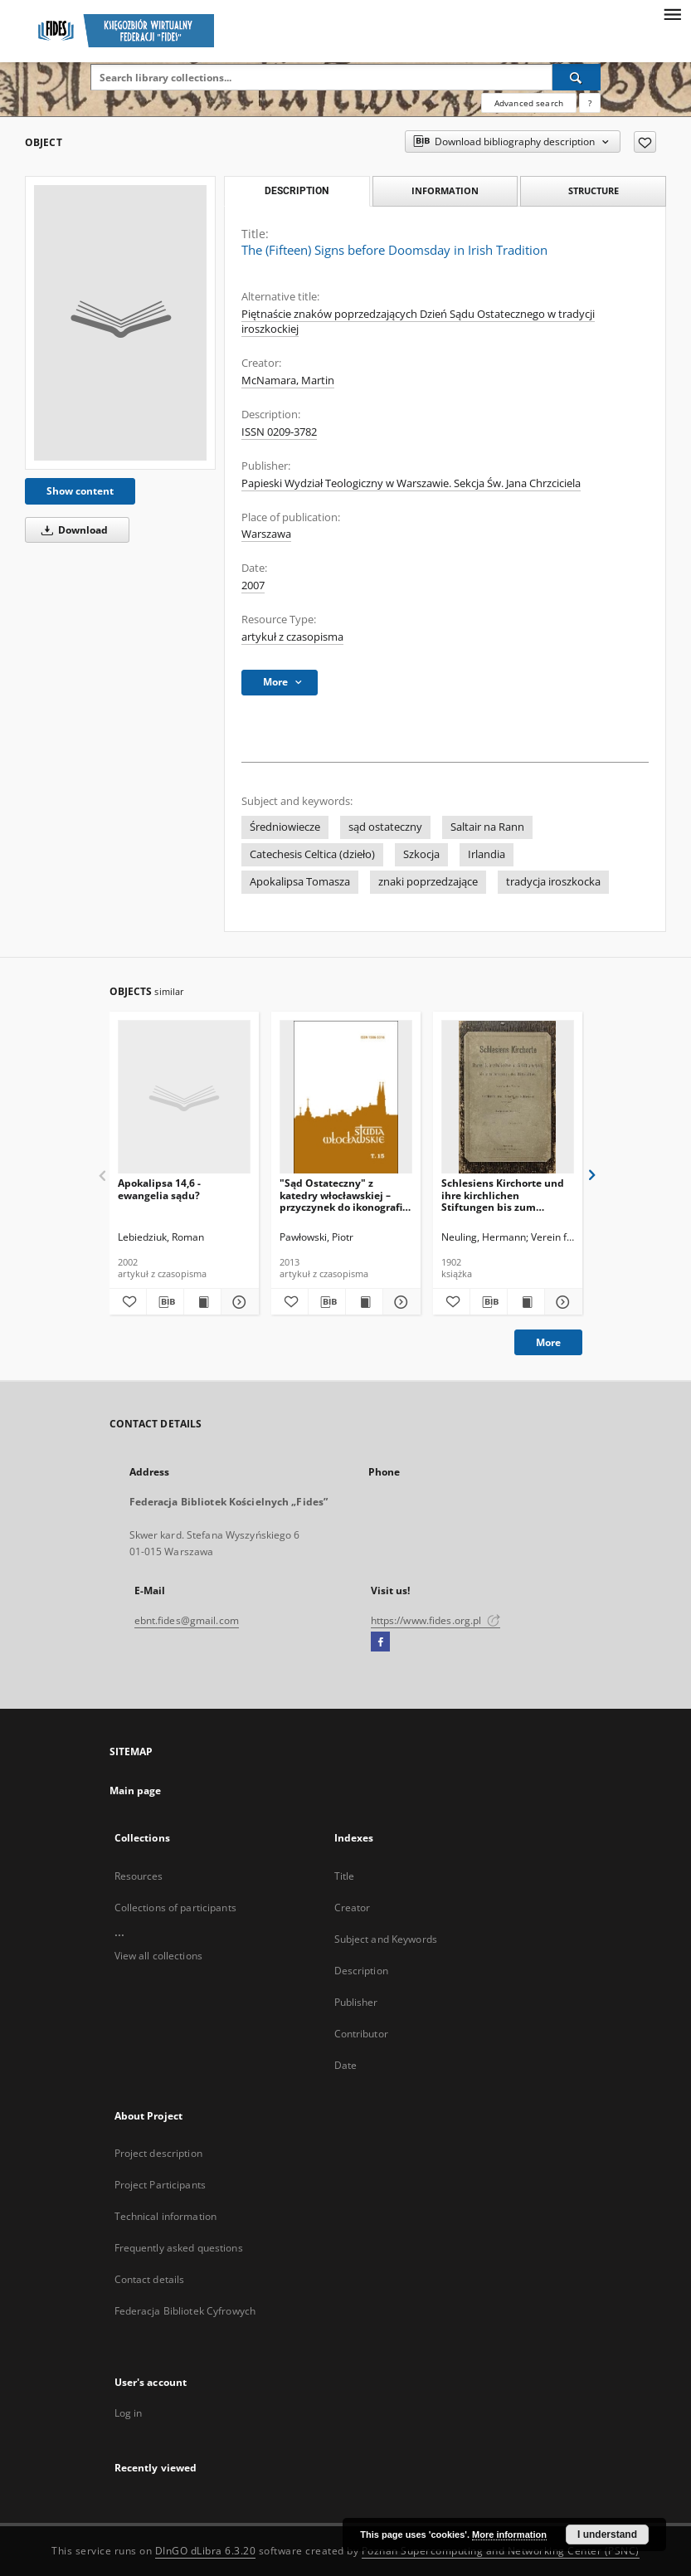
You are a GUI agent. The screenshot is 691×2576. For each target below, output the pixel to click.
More (548, 1342)
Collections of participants (175, 1907)
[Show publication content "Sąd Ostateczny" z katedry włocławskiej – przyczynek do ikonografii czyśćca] (364, 1302)
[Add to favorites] (645, 142)
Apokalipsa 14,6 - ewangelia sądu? (159, 1189)
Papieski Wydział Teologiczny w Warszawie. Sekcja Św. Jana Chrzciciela (411, 483)
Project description (158, 2153)
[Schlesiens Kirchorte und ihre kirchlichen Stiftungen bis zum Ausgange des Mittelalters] (507, 1097)
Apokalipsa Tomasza (300, 882)
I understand (607, 2534)
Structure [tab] (593, 190)
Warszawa (266, 534)
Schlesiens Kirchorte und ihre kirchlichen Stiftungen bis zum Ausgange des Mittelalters (505, 1194)
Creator (352, 1907)
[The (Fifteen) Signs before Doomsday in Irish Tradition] (120, 323)
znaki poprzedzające (428, 882)
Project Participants (160, 2185)
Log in (128, 2413)
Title (344, 1876)
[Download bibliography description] (165, 1302)
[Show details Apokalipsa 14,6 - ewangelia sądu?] (237, 1302)
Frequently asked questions (178, 2248)
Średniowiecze (285, 827)
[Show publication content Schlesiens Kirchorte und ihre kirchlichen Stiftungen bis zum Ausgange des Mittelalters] (526, 1302)
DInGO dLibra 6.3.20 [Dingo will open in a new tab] (205, 2551)
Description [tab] (296, 191)
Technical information (165, 2216)
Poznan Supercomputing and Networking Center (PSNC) (501, 2551)
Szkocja (421, 854)
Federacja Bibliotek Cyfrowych (184, 2311)
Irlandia (486, 854)
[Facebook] (380, 1642)
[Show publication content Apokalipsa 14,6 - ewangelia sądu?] (202, 1302)
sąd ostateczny (385, 827)
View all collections (158, 1956)
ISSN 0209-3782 (279, 432)
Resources (138, 1876)
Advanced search (528, 103)
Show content (80, 491)
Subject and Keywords (385, 1939)
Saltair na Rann (487, 827)
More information (509, 2534)
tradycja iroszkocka (553, 882)
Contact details (149, 2279)
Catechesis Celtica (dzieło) (312, 854)
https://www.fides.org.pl (435, 1620)
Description (361, 1971)
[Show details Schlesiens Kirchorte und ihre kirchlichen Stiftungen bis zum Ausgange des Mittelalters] (561, 1302)
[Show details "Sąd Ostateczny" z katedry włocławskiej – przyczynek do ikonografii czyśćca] (399, 1302)
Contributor (361, 2034)
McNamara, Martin (287, 380)
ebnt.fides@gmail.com (186, 1620)
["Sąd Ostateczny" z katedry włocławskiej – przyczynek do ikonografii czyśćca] (345, 1097)
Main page (135, 1790)
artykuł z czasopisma (292, 637)
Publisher (356, 2002)
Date (345, 2065)
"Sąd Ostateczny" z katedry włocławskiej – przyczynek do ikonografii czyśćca (343, 1194)
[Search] (576, 77)
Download (72, 529)
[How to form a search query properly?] (590, 103)
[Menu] (672, 13)
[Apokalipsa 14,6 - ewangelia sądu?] (184, 1097)
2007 (253, 585)
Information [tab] (445, 190)
